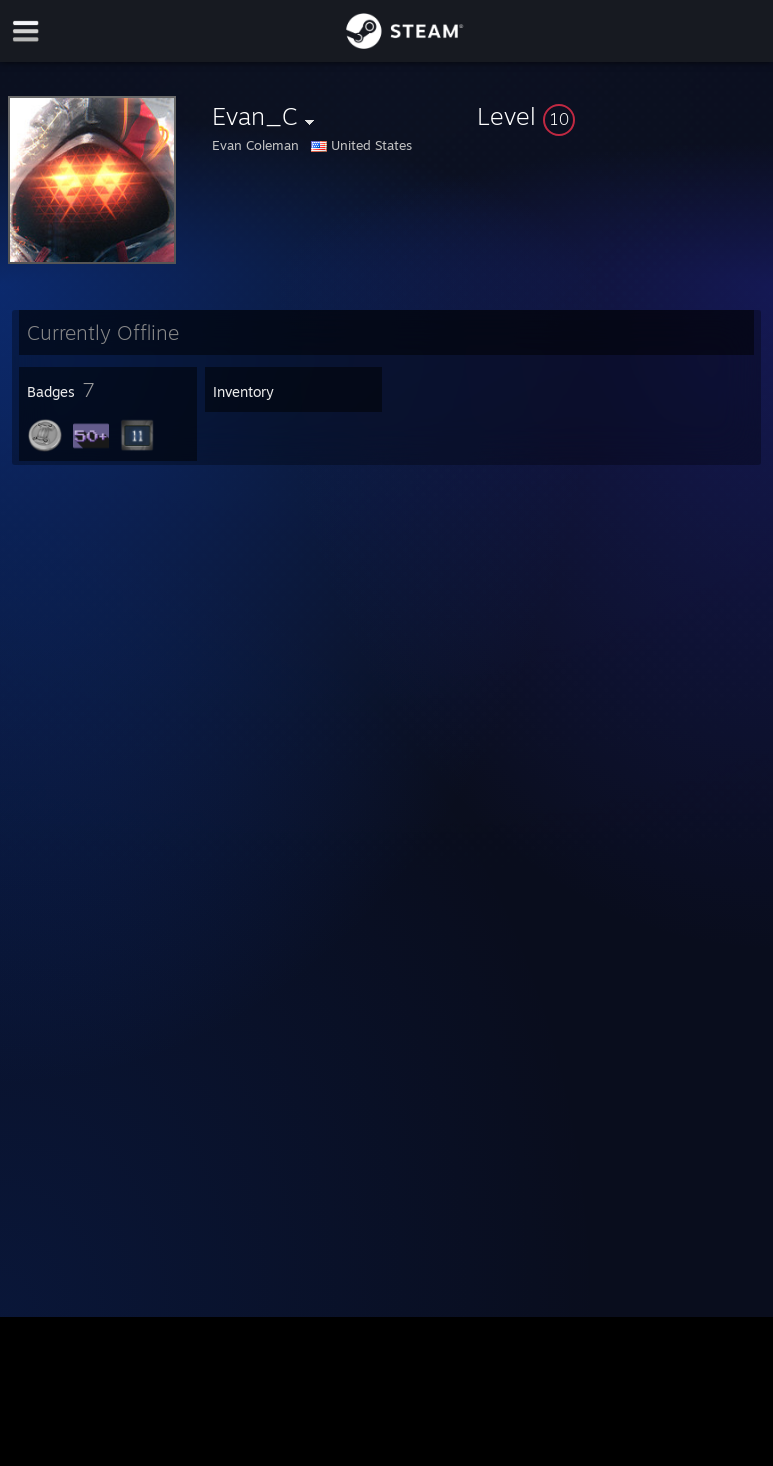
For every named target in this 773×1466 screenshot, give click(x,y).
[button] (621, 116)
